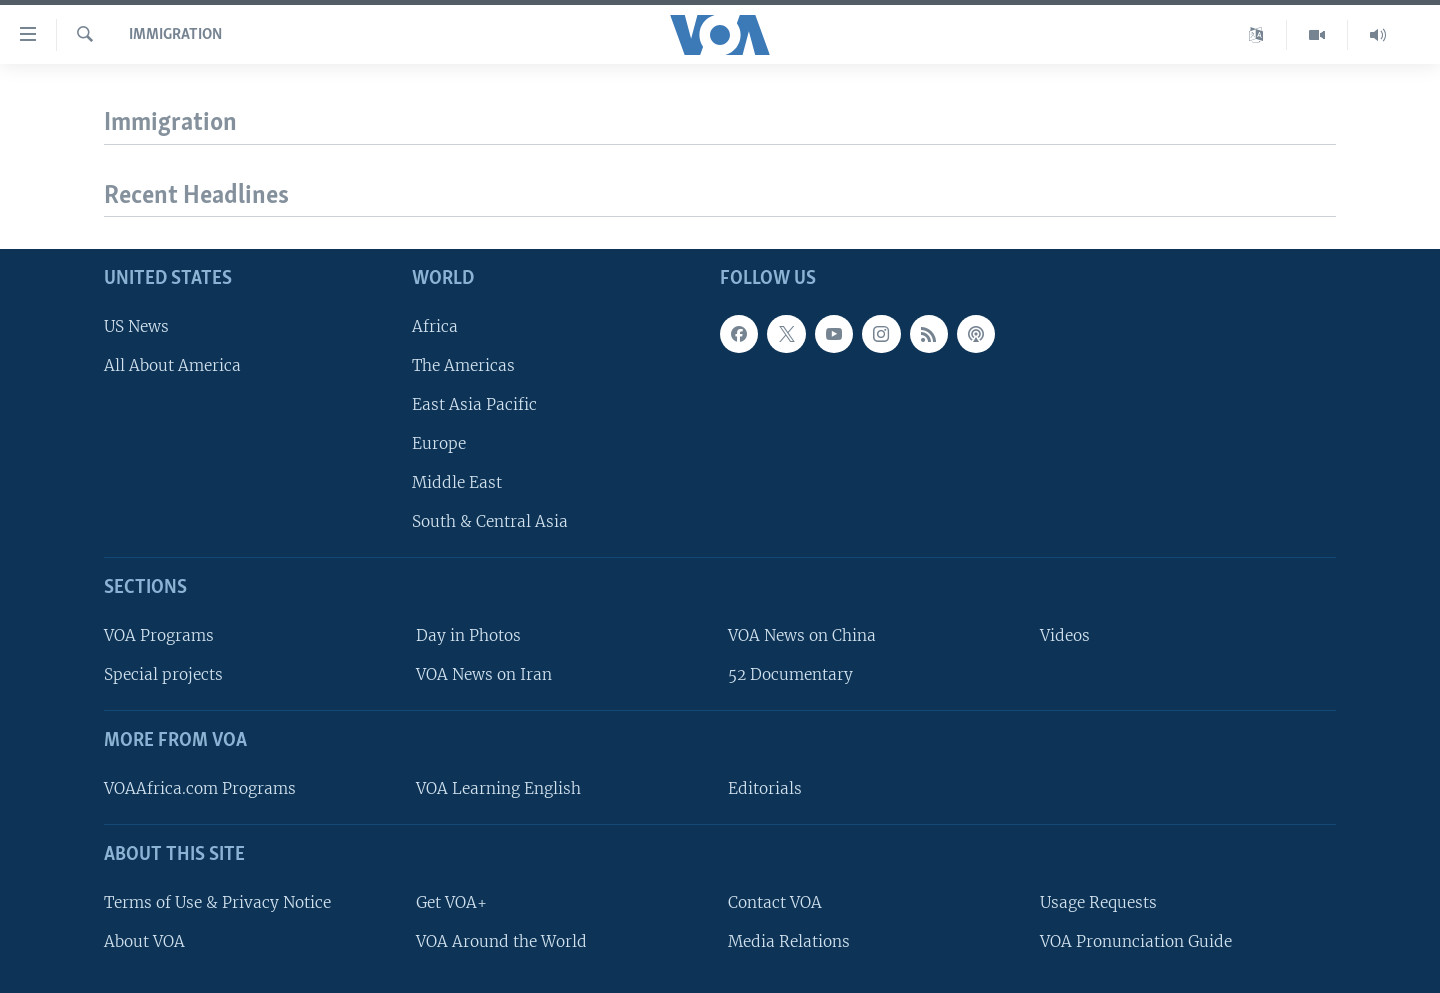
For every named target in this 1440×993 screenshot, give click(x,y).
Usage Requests (1098, 902)
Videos (1065, 635)
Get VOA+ (451, 902)
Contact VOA (775, 902)
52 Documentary (790, 675)
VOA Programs (159, 635)
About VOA (144, 941)
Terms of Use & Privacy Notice (217, 902)
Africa (435, 326)
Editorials (765, 788)
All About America (172, 365)
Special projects (163, 675)
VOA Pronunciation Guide (1136, 941)
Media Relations (789, 941)
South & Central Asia (490, 522)
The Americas (463, 365)
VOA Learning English (498, 788)
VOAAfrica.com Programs (200, 788)
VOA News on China (802, 635)
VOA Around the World (501, 941)
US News (136, 326)
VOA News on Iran (484, 675)
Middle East (457, 483)
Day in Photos (468, 635)
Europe (439, 443)
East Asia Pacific (474, 404)
